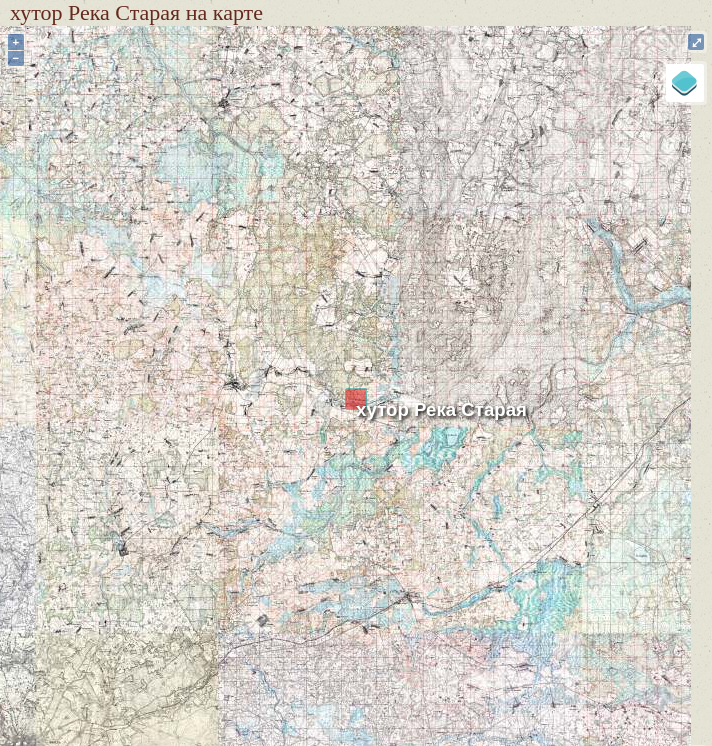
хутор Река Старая (441, 409)
